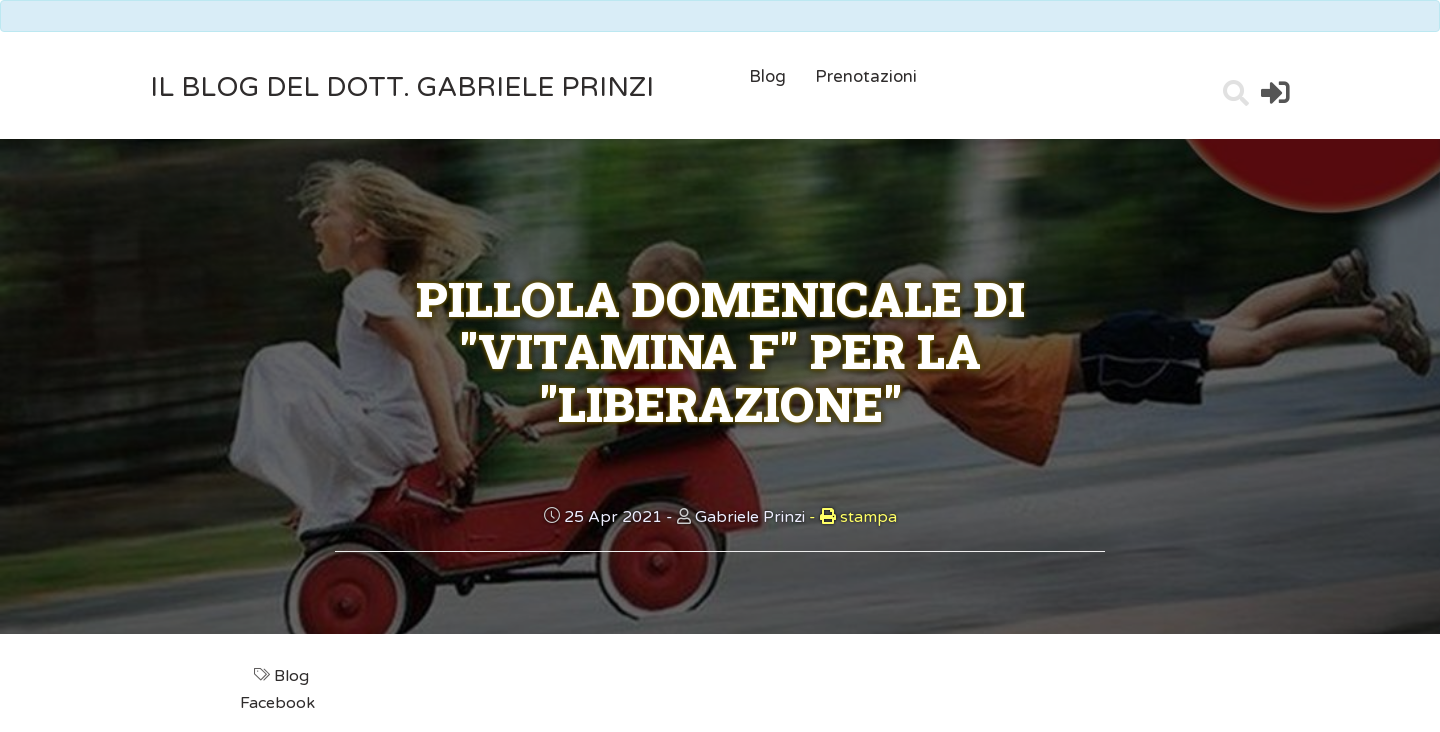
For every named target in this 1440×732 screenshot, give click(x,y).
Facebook (279, 703)
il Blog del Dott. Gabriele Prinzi (402, 87)
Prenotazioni (866, 76)
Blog (767, 76)
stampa (853, 517)
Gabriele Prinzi (750, 517)
